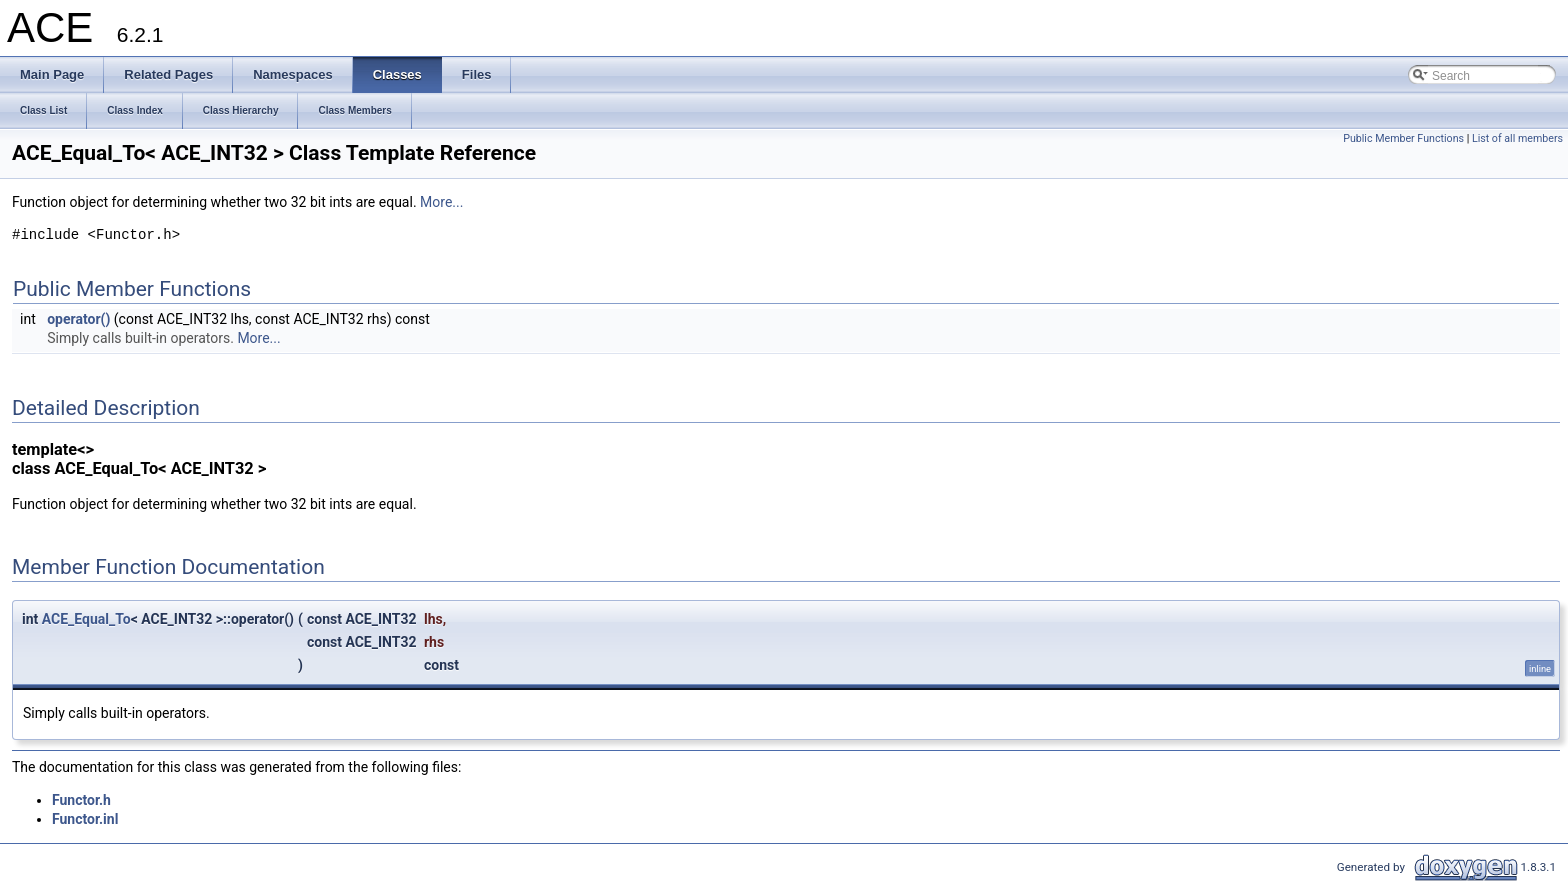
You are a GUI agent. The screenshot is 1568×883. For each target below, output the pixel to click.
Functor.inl (85, 819)
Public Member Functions (1403, 138)
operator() (78, 319)
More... (441, 202)
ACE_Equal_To (86, 619)
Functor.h (81, 800)
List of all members (1517, 138)
